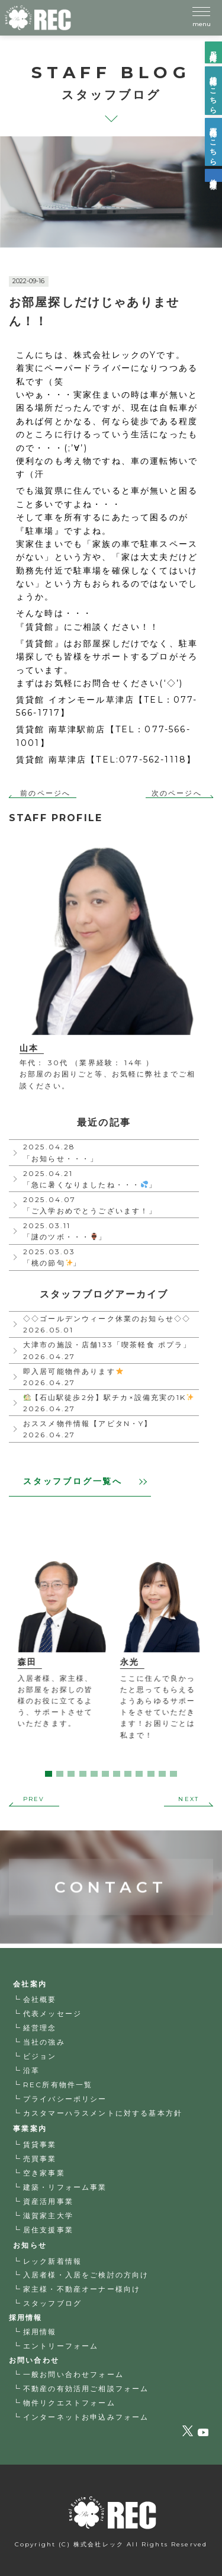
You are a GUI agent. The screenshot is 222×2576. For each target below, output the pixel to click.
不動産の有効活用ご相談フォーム (86, 2388)
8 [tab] (127, 1774)
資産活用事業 (48, 2201)
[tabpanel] (60, 1645)
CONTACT (110, 1854)
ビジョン (40, 2056)
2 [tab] (59, 1774)
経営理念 (40, 2027)
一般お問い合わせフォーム (73, 2374)
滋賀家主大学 (48, 2215)
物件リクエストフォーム (69, 2402)
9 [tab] (139, 1774)
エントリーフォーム (60, 2345)
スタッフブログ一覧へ (85, 1481)
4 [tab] (82, 1774)
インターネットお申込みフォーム (86, 2416)
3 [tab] (71, 1774)
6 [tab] (105, 1774)
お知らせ (30, 2245)
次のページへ (177, 793)
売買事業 (40, 2158)
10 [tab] (151, 1774)
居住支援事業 (48, 2229)
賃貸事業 (40, 2144)
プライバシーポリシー (65, 2098)
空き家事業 (44, 2172)
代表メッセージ (52, 2013)
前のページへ (45, 793)
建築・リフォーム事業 (65, 2187)
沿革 (31, 2070)
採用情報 (40, 2331)
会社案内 (30, 1983)
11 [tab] (162, 1774)
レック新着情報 (52, 2261)
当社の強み (44, 2041)
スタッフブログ (52, 2303)
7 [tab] (116, 1774)
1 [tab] (48, 1774)
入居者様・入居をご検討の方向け (86, 2274)
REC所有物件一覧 (57, 2084)
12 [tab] (173, 1774)
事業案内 (30, 2128)
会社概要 (40, 1999)
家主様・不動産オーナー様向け (81, 2289)
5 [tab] (94, 1774)
